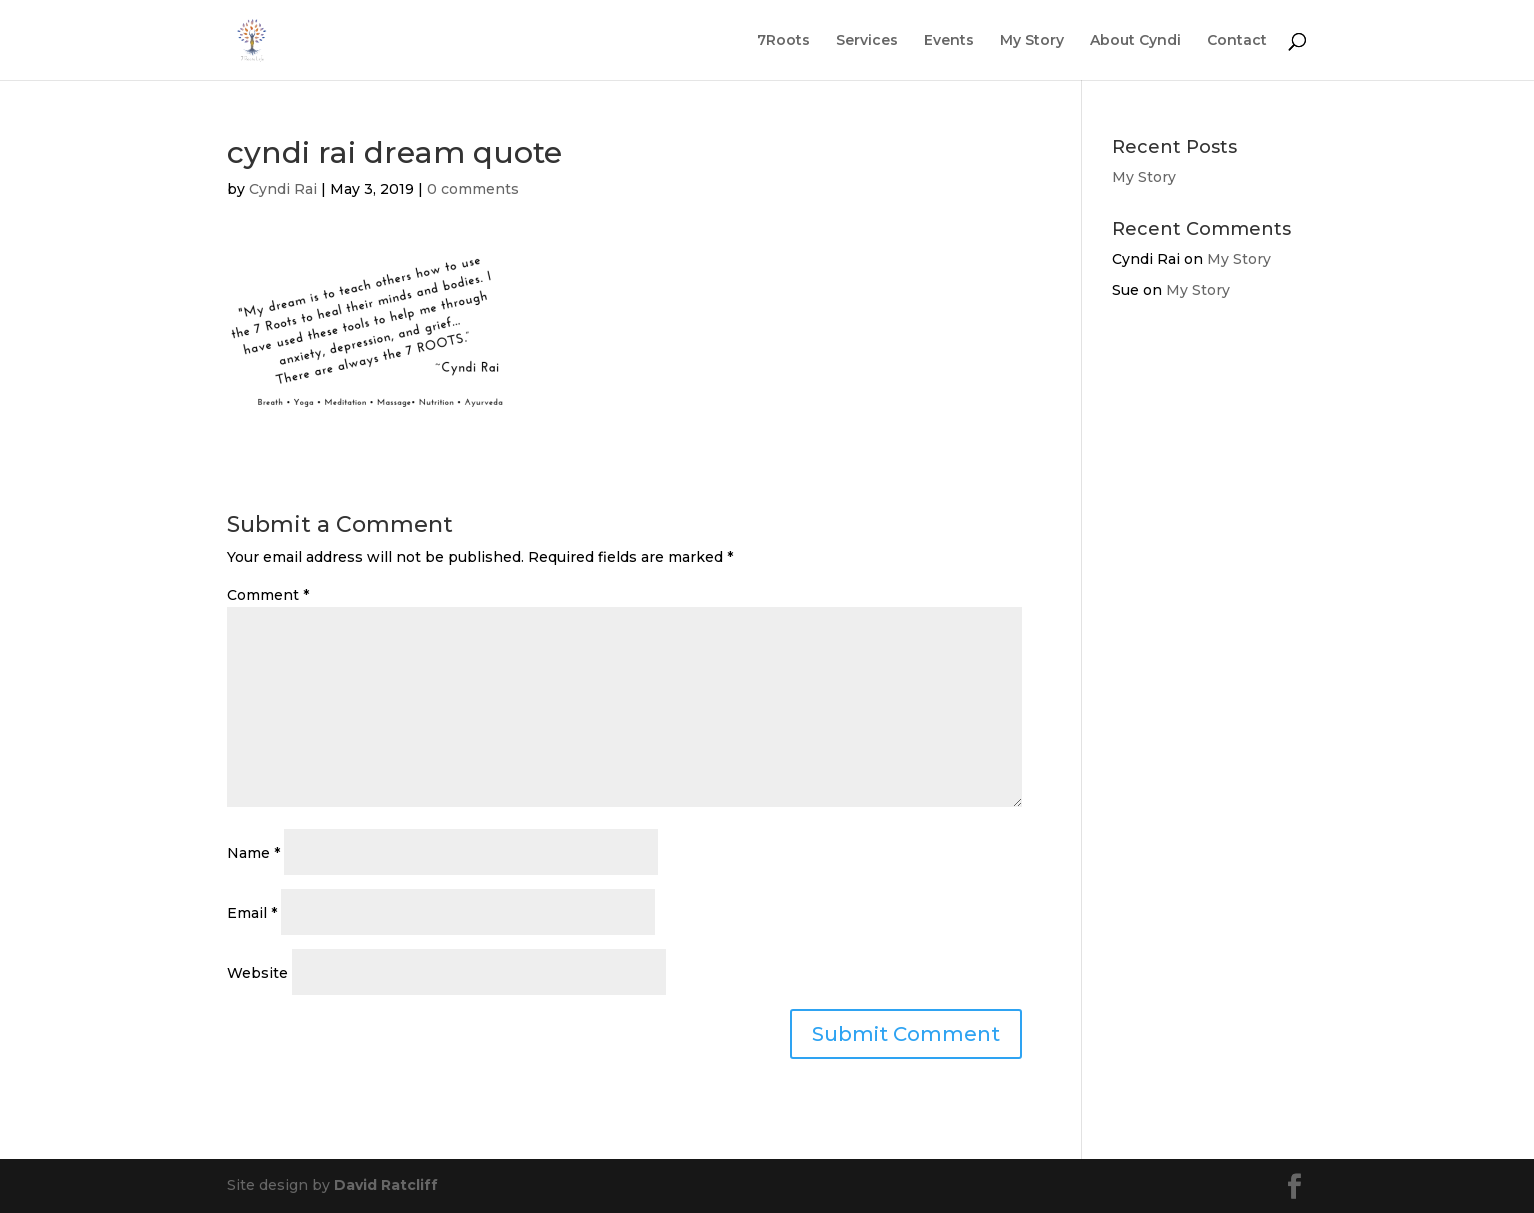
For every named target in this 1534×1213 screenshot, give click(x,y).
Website (257, 973)
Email (252, 913)
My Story (1032, 41)
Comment (268, 595)
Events (949, 41)
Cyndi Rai (283, 189)
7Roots (783, 41)
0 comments (473, 189)
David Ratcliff (386, 1185)
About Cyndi (1135, 41)
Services (867, 41)
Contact (1237, 41)
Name (253, 853)
